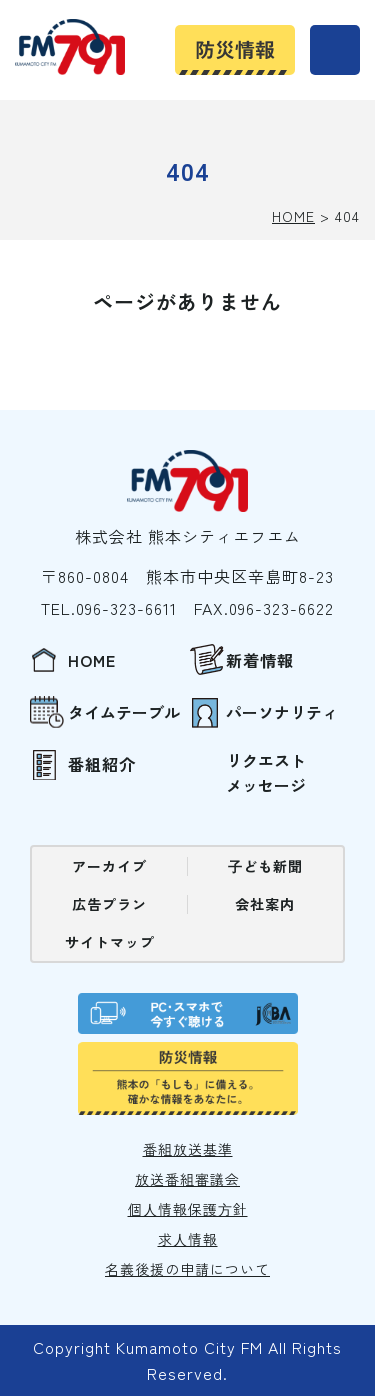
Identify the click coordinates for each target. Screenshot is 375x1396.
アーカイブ (109, 866)
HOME (293, 216)
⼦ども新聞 (265, 866)
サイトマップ (110, 942)
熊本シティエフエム (70, 47)
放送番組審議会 (187, 1179)
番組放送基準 (188, 1149)
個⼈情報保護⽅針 (188, 1209)
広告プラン (109, 904)
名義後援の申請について (187, 1269)
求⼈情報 (188, 1239)
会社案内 (265, 904)
